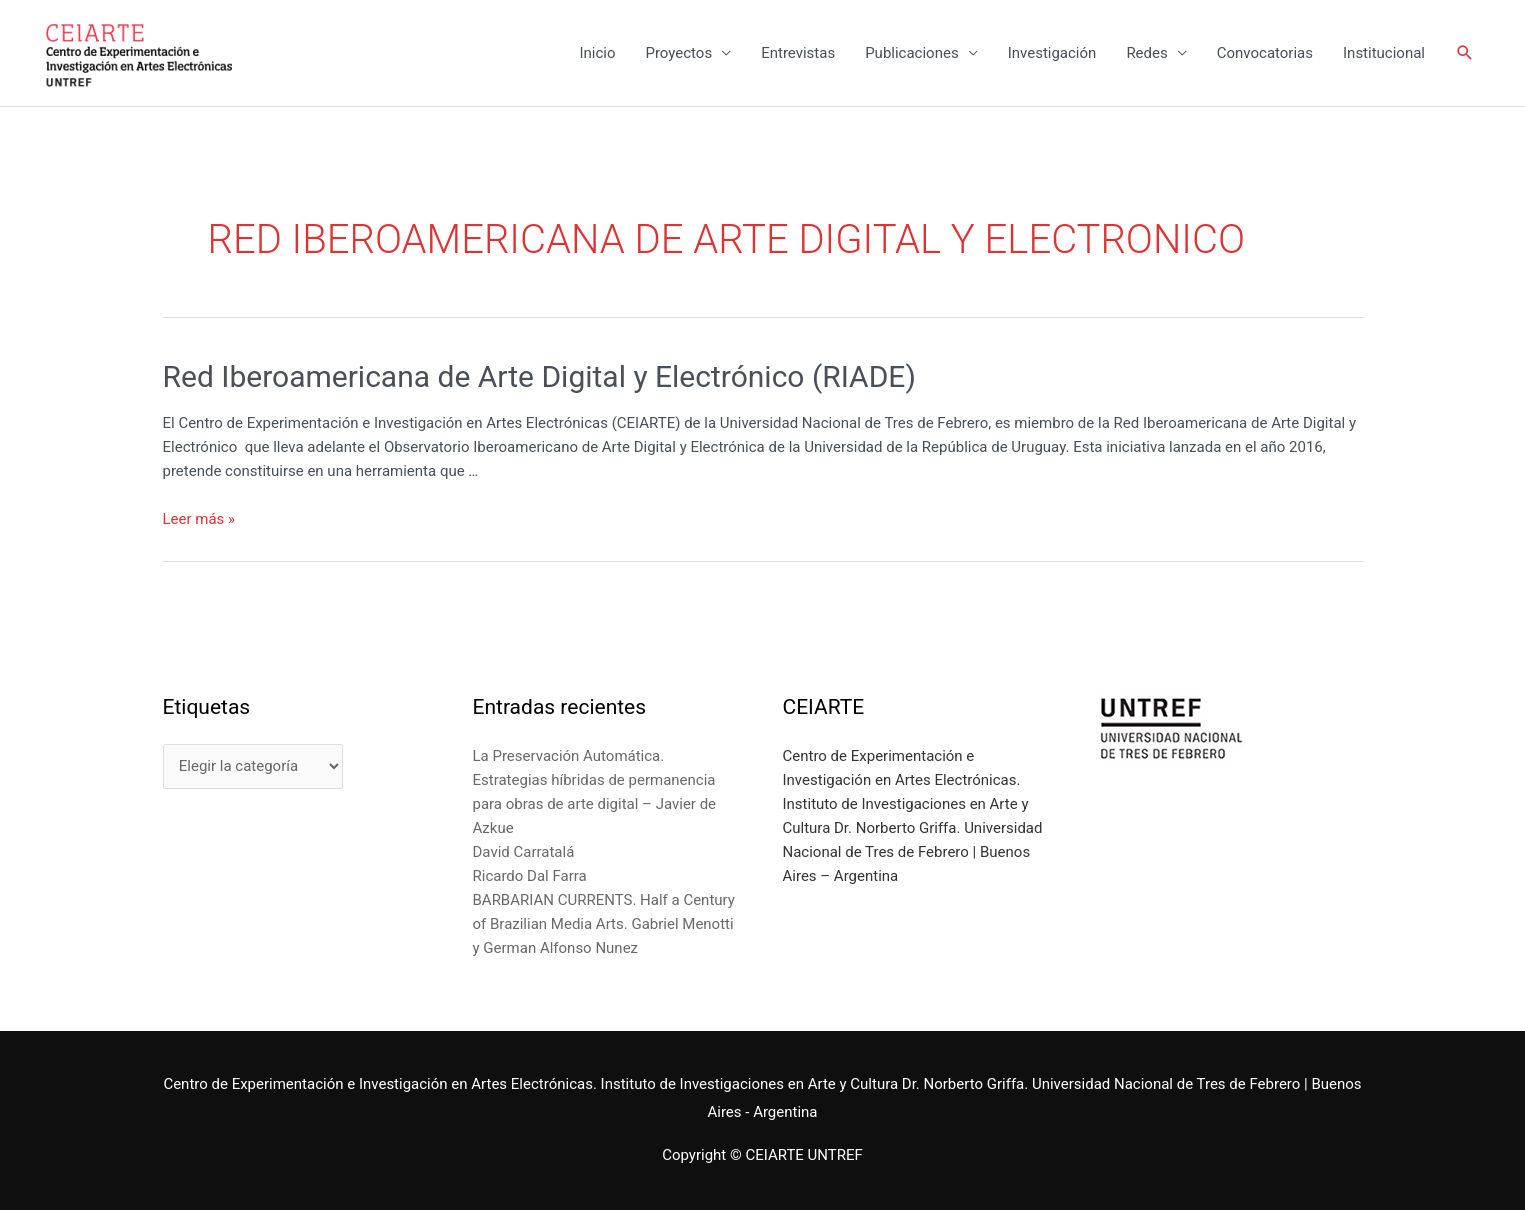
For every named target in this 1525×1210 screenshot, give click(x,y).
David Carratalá (524, 852)
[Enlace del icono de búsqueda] (1465, 53)
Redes (1146, 53)
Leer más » (199, 519)
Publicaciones (912, 53)
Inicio (597, 53)
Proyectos (678, 53)
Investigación (1052, 53)
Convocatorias (1265, 53)
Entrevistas (798, 53)
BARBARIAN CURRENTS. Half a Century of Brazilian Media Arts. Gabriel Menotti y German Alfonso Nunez (604, 924)
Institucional (1384, 53)
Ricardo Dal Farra (530, 876)
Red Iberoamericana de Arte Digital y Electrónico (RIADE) (539, 376)
